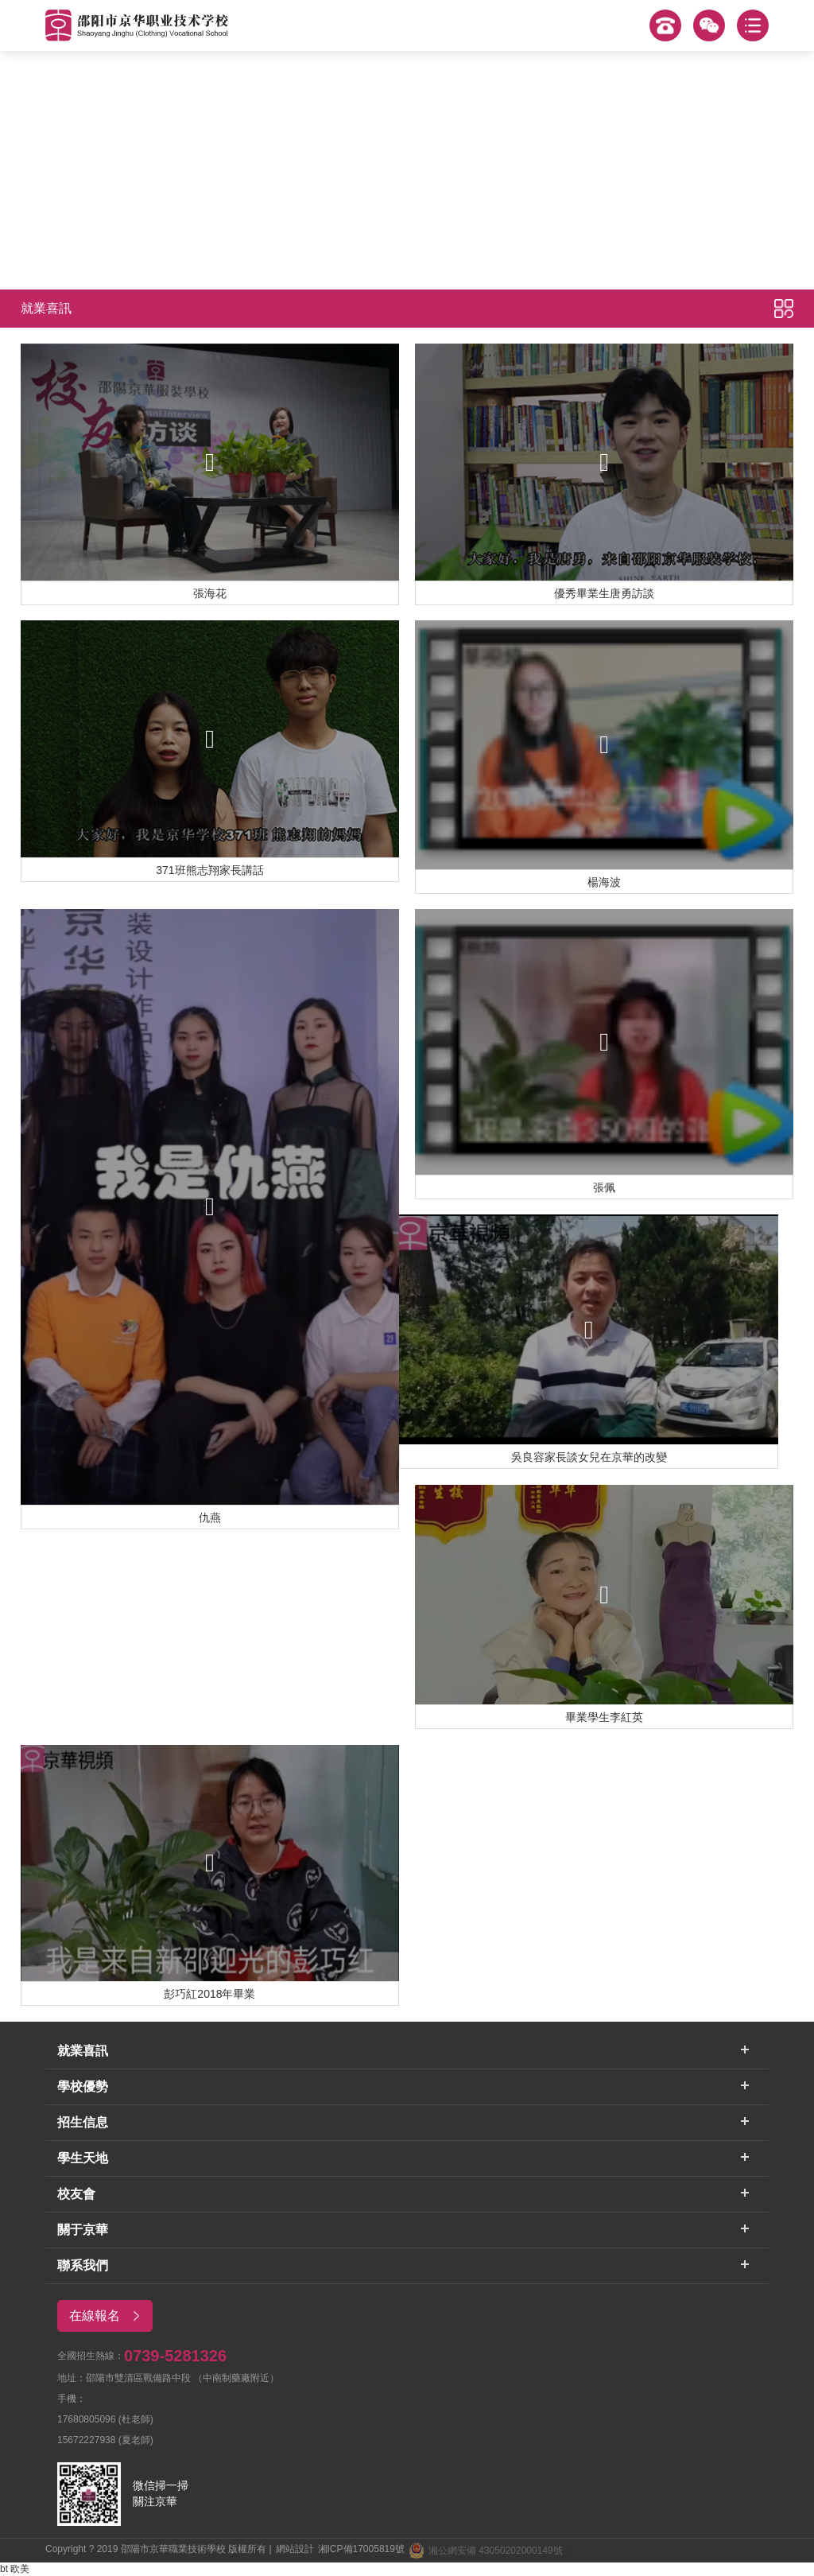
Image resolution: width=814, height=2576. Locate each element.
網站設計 (295, 2549)
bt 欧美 (14, 2568)
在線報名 (110, 2316)
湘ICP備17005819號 (361, 2549)
